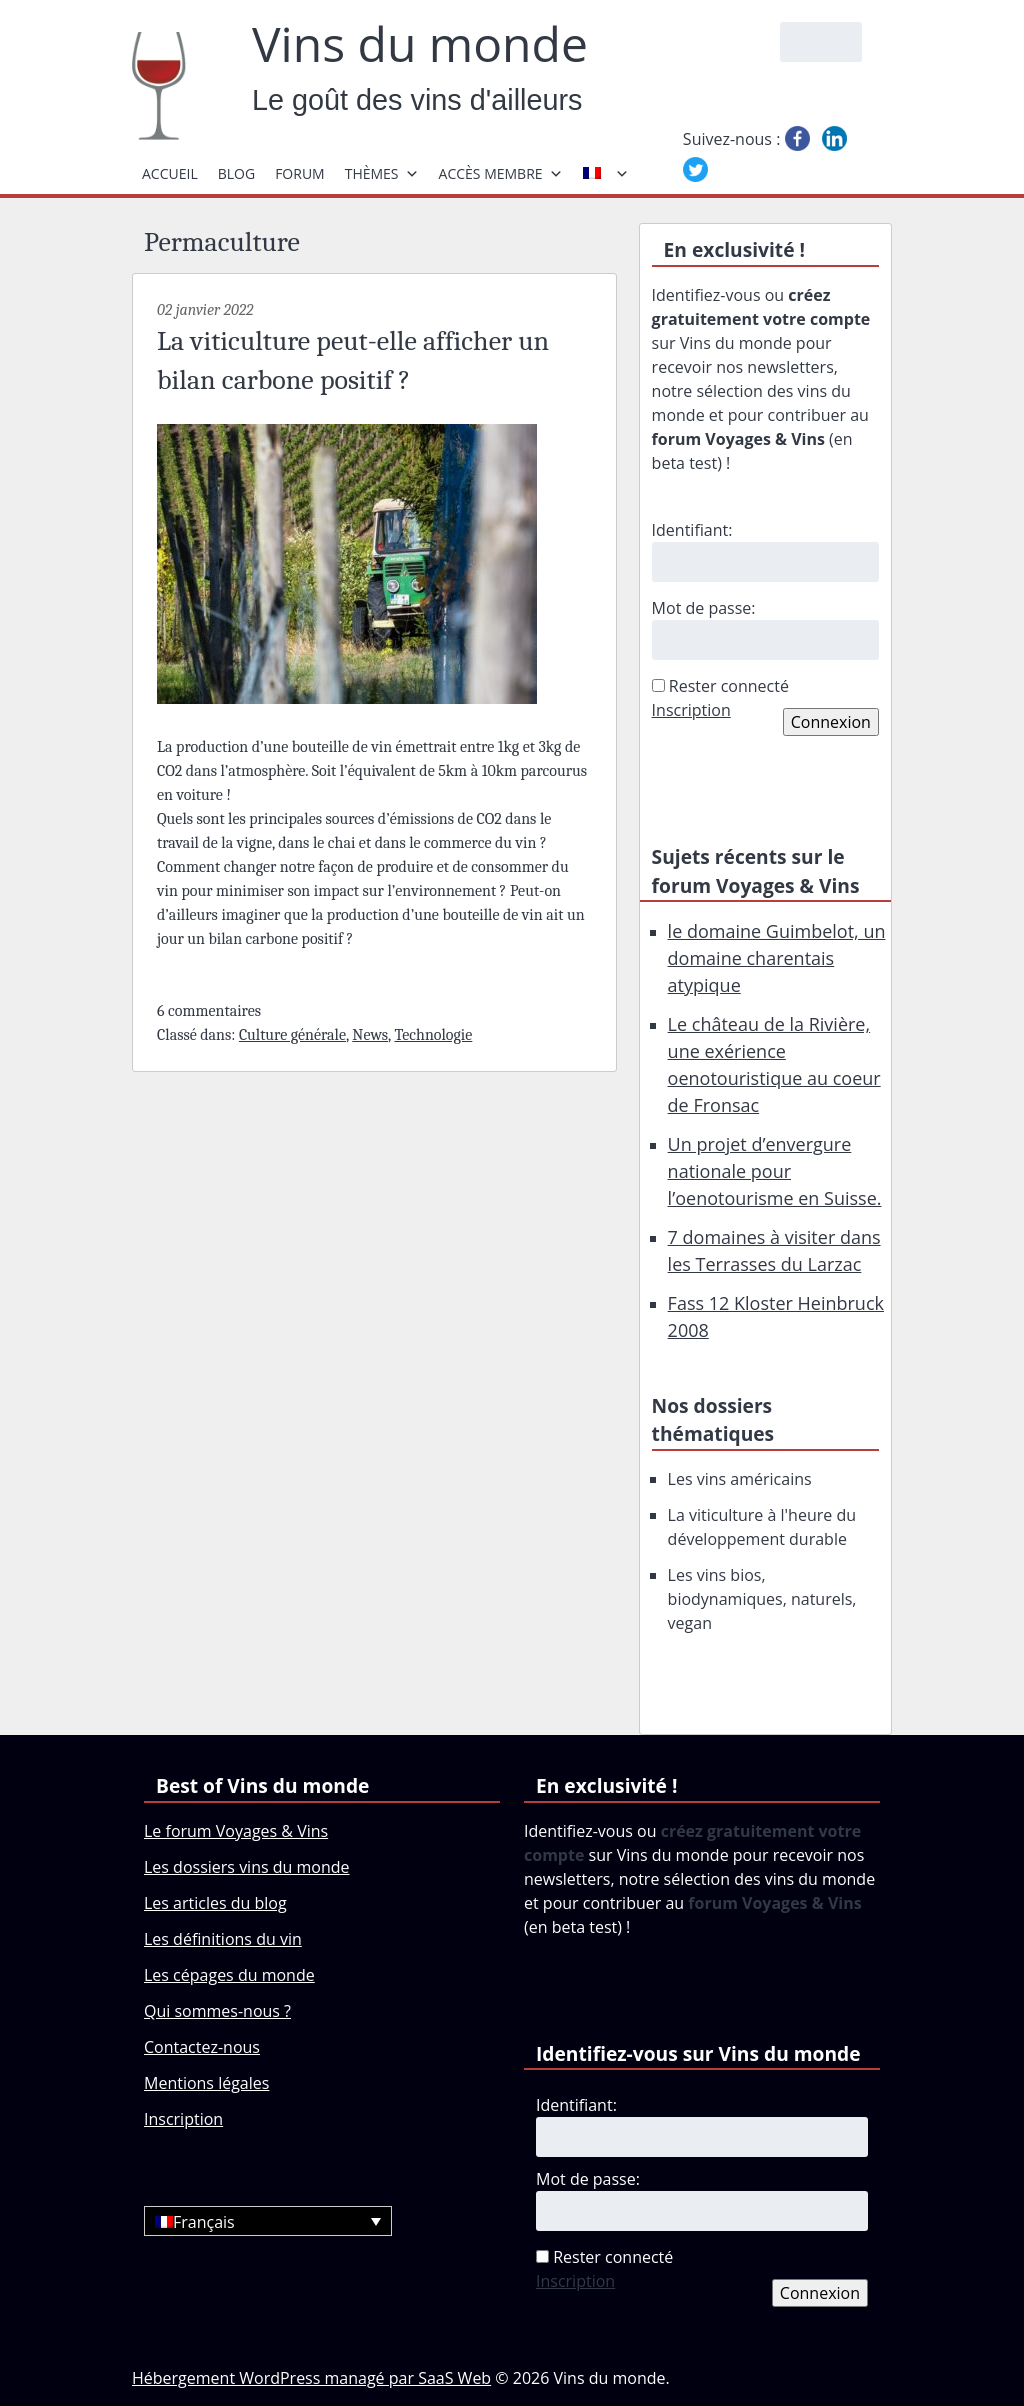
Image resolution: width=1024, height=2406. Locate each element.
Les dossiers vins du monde (247, 1867)
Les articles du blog (215, 1903)
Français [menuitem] (204, 2222)
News (370, 1035)
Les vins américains (740, 1479)
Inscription (691, 710)
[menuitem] (268, 2221)
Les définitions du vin (223, 1939)
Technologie (433, 1035)
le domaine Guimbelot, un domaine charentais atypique (777, 958)
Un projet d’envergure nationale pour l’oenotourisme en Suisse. (775, 1171)
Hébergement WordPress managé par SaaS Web (311, 2378)
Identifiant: (692, 530)
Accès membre (501, 173)
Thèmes (382, 173)
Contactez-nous (202, 2047)
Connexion (831, 722)
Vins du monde (420, 44)
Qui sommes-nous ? (217, 2011)
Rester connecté (729, 686)
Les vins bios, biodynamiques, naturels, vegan (762, 1599)
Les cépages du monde (229, 1975)
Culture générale (292, 1035)
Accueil (170, 173)
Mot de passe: (704, 608)
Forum (300, 173)
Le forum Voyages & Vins (236, 1831)
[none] (268, 2221)
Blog (236, 173)
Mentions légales (206, 2083)
